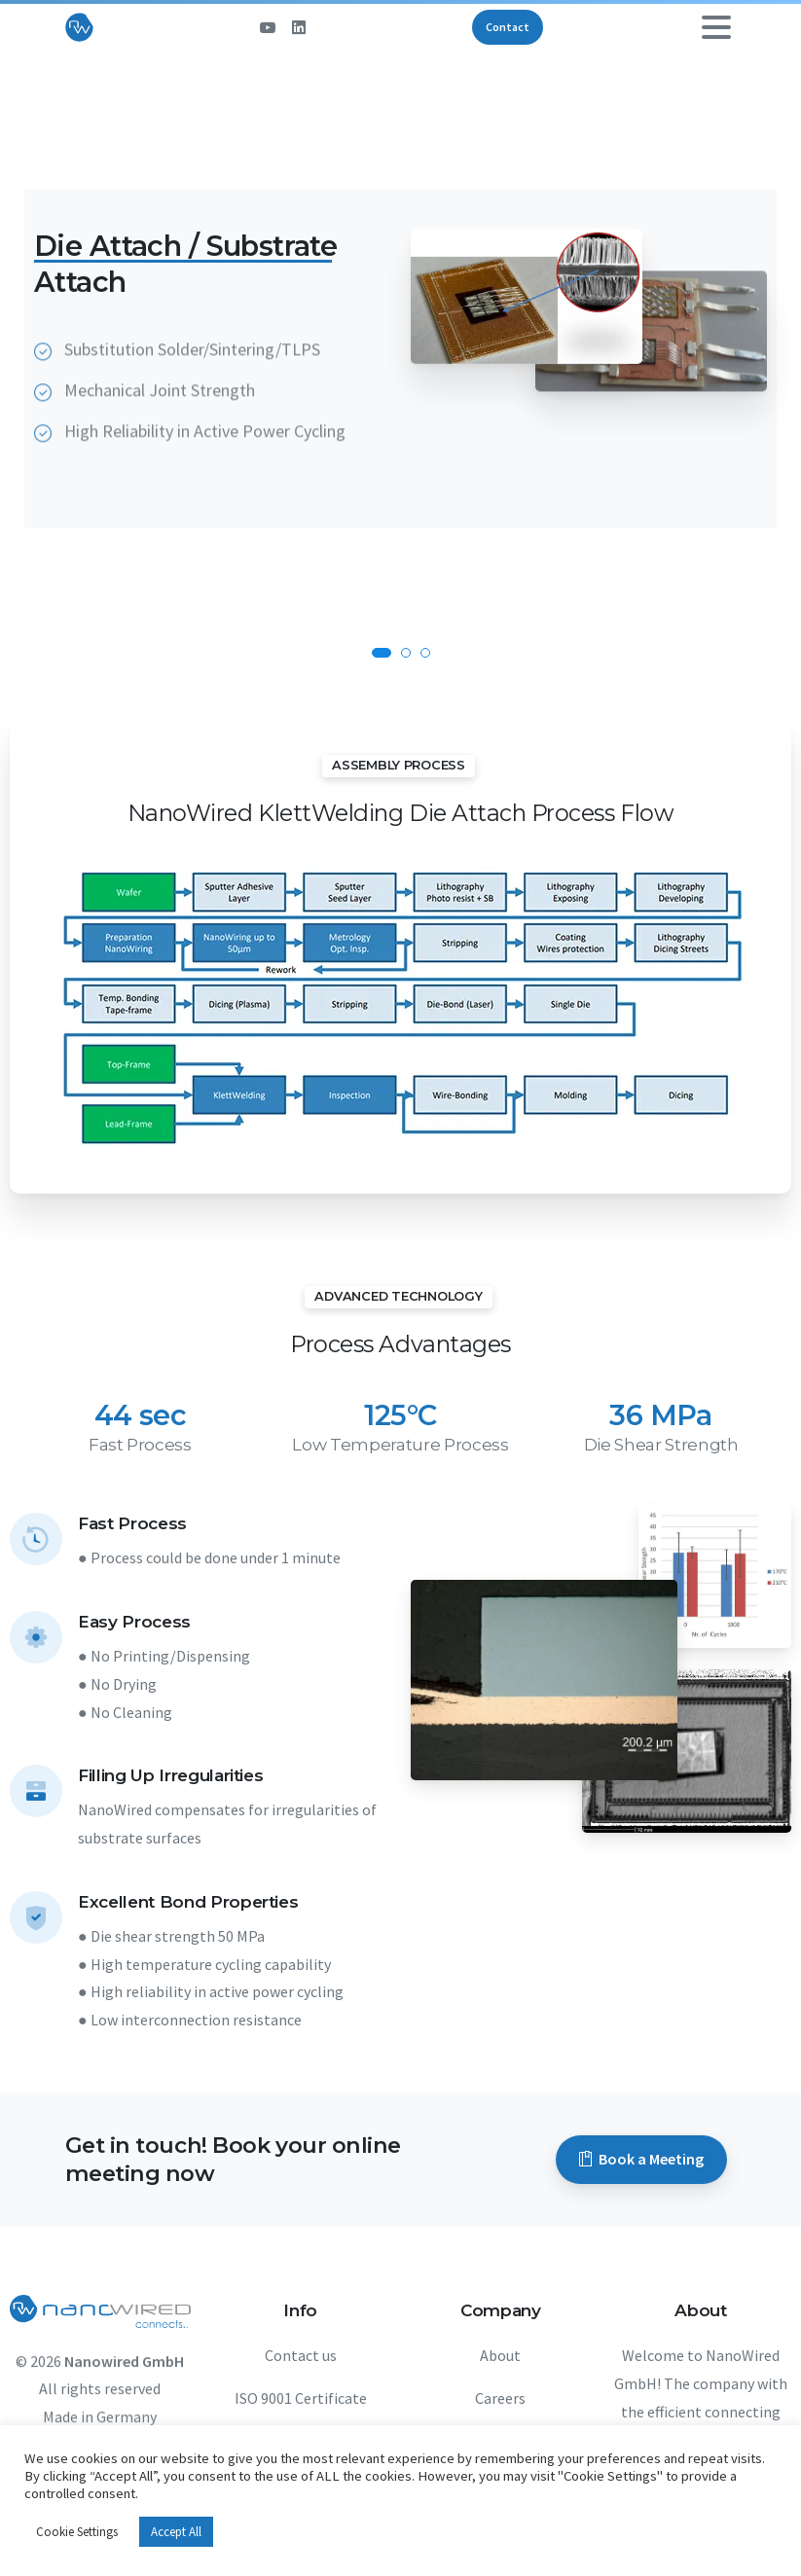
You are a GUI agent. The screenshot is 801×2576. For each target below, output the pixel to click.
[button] (381, 653)
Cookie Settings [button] (77, 2531)
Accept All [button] (176, 2531)
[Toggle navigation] (716, 27)
